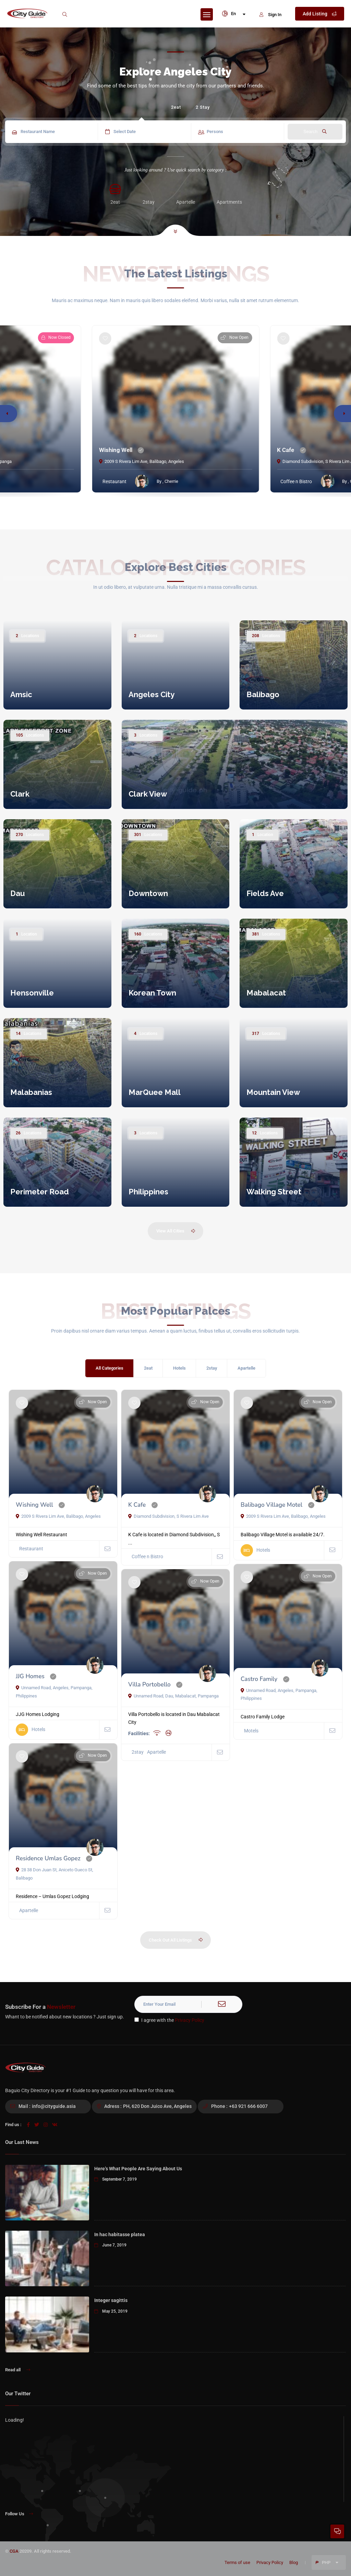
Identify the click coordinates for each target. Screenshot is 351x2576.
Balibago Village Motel (271, 1505)
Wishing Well (115, 449)
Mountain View (273, 1092)
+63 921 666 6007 (248, 2106)
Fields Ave (265, 893)
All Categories (109, 1368)
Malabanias (31, 1092)
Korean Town (152, 992)
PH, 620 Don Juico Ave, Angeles (157, 2106)
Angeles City (151, 694)
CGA (14, 2551)
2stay (211, 1368)
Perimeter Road (39, 1191)
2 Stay (203, 107)
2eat (176, 107)
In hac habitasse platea (119, 2234)
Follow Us (19, 2513)
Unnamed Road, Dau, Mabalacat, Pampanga (173, 1695)
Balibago (262, 694)
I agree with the (169, 2020)
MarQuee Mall (155, 1092)
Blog (293, 2562)
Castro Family (259, 1679)
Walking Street (273, 1191)
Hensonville (32, 992)
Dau (17, 893)
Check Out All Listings (176, 1939)
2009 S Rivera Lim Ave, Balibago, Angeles (141, 461)
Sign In (270, 14)
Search (315, 131)
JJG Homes (30, 1676)
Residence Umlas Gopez (48, 1858)
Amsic (21, 694)
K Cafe (285, 449)
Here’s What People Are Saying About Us (138, 2168)
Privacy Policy (189, 2020)
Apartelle (246, 1368)
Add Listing (320, 13)
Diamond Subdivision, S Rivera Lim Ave (168, 1516)
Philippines (148, 1191)
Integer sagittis (111, 2300)
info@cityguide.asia (54, 2106)
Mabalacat (266, 992)
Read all (17, 2369)
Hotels (179, 1368)
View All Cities (176, 1231)
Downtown (148, 893)
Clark (19, 793)
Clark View (148, 793)
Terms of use (237, 2562)
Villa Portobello (149, 1685)
